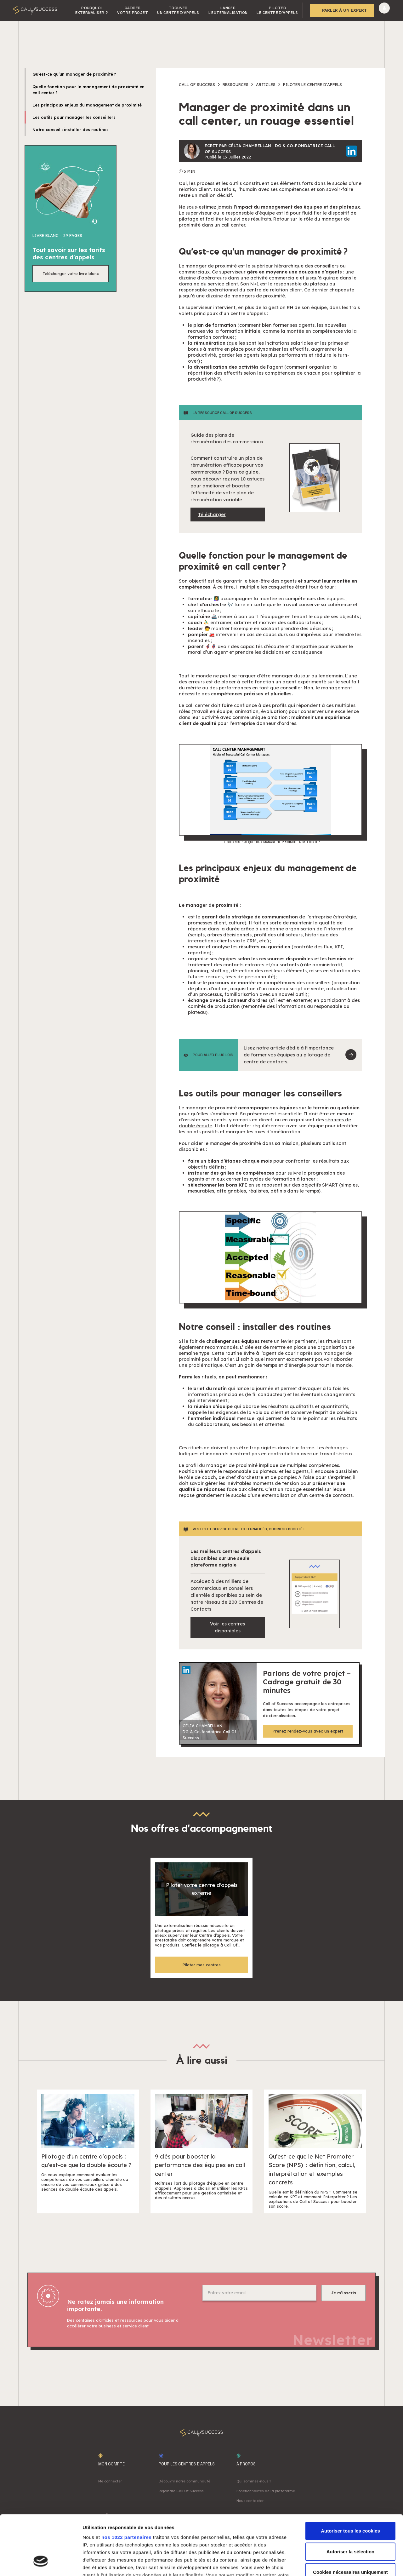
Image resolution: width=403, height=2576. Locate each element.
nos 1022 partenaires (126, 2486)
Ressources (235, 84)
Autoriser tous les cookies (350, 2479)
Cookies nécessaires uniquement (350, 2521)
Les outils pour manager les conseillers (74, 117)
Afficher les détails (347, 2563)
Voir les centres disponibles (227, 1627)
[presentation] (250, 2318)
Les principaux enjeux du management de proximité (87, 104)
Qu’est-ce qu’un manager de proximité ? (74, 74)
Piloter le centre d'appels (312, 84)
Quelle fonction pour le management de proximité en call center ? (88, 89)
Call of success (197, 84)
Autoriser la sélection (350, 2500)
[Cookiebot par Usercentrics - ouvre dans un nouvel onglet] (40, 2563)
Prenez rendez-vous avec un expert (308, 1731)
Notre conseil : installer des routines (70, 129)
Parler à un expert (344, 10)
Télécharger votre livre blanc (71, 273)
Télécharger (212, 514)
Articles (265, 84)
